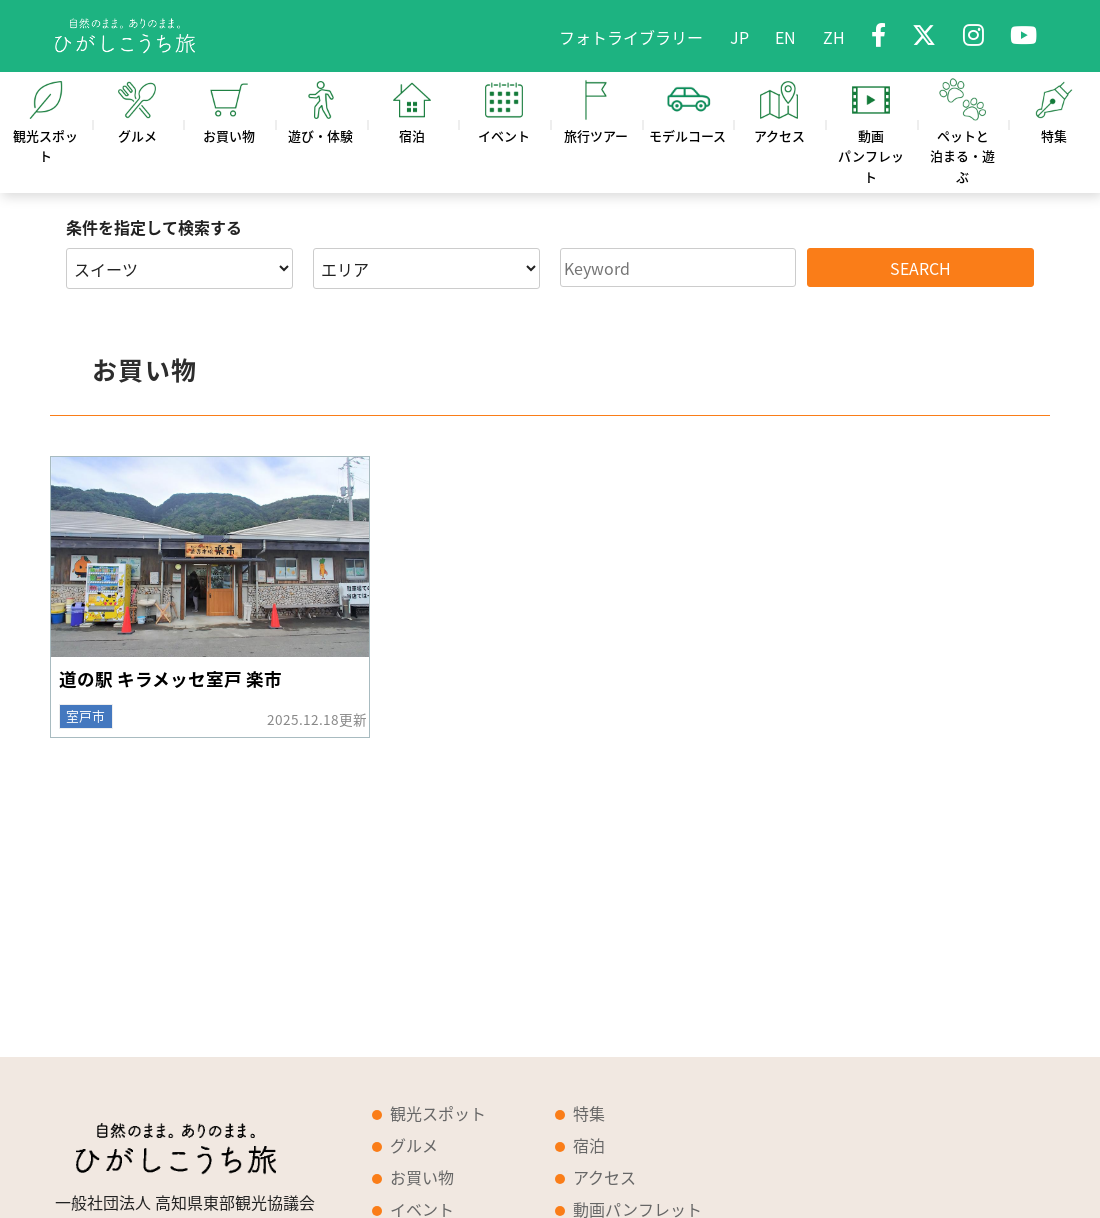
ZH (834, 37)
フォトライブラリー (631, 37)
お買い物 (422, 1177)
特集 (589, 1113)
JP (739, 37)
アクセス (604, 1177)
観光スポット (438, 1113)
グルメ (414, 1145)
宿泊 (589, 1145)
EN (785, 37)
